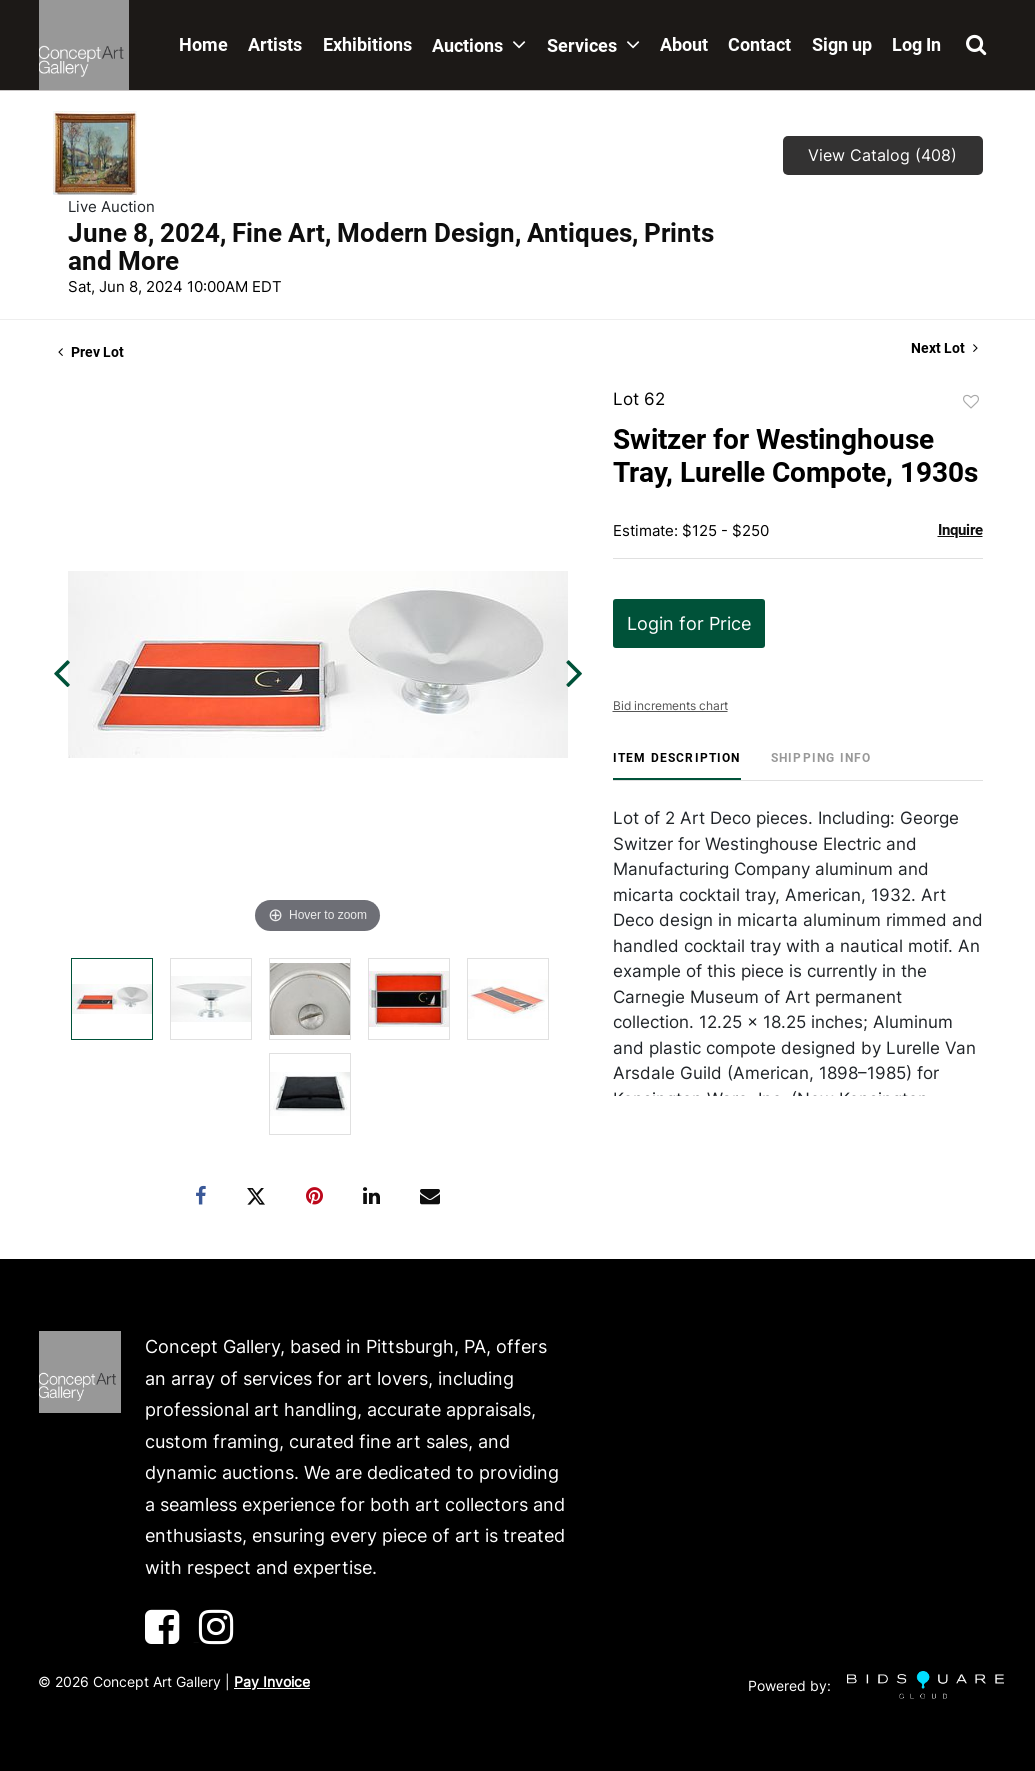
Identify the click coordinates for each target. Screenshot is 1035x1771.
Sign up (842, 44)
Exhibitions (367, 44)
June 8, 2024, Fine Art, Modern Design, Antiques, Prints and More (391, 247)
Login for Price (689, 623)
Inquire (960, 530)
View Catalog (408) (882, 155)
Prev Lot (91, 352)
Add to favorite (971, 402)
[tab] (677, 765)
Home (203, 44)
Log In (916, 44)
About (684, 44)
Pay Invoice (272, 1681)
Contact (759, 44)
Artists (275, 44)
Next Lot (944, 348)
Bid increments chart (670, 705)
